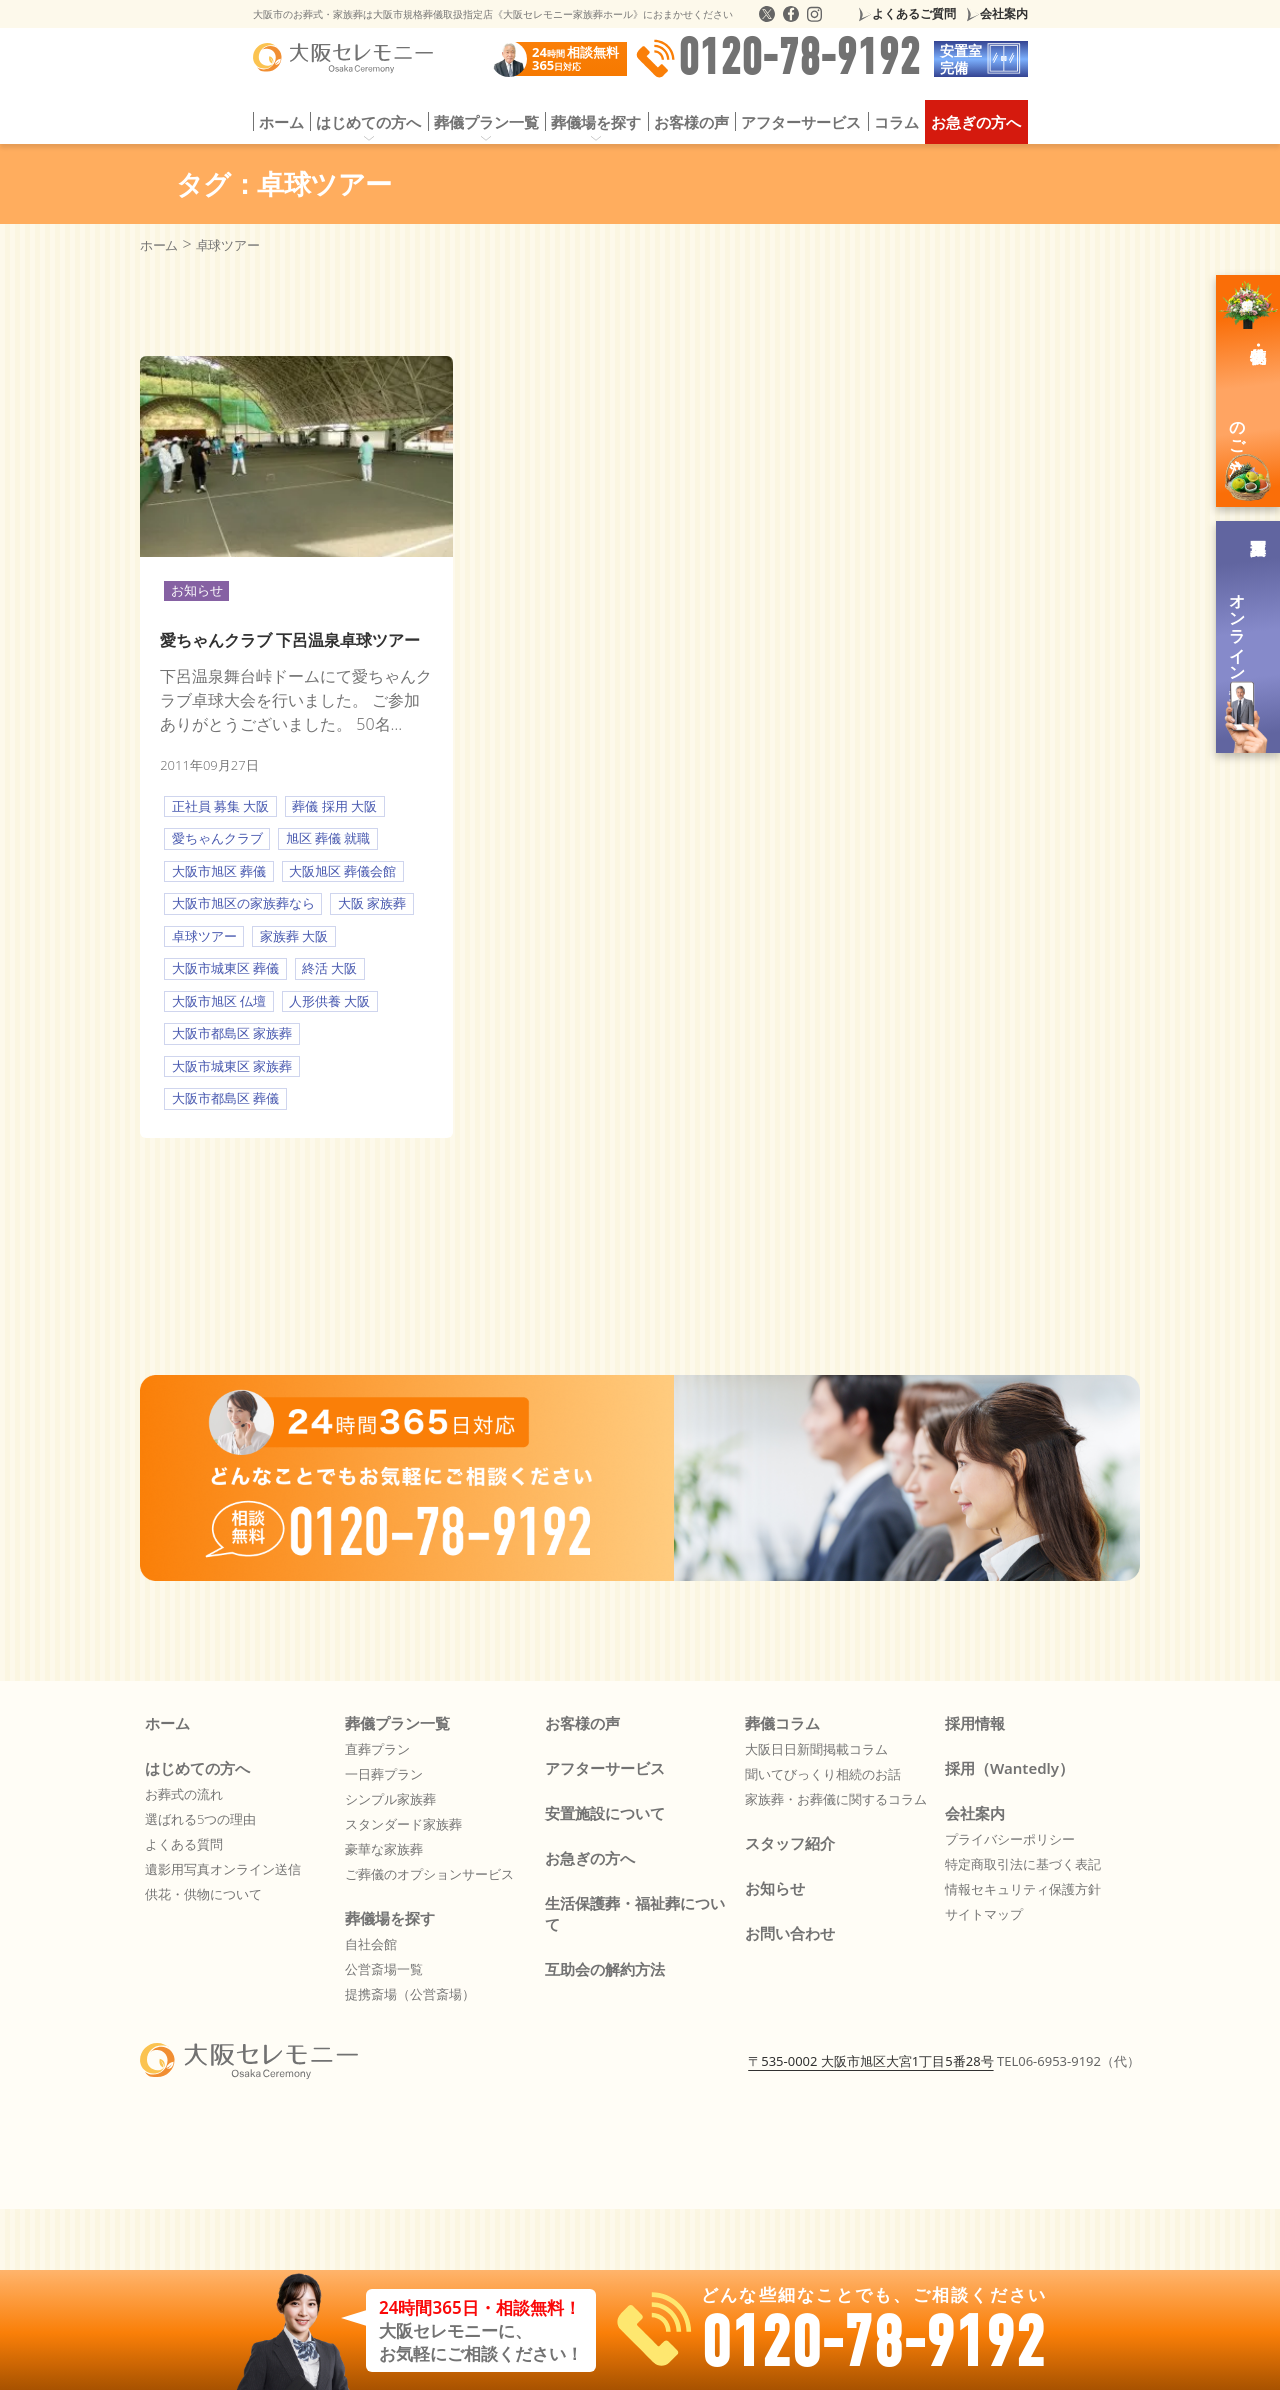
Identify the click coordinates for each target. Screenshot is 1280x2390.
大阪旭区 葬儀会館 (342, 871)
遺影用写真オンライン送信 (223, 1869)
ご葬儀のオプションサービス (429, 1874)
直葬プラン (377, 1749)
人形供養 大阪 (329, 1001)
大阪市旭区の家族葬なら (243, 903)
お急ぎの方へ (976, 122)
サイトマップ (984, 1914)
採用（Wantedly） (1009, 1768)
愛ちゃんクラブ (217, 838)
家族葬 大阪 (294, 936)
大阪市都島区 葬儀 (225, 1098)
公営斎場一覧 (384, 1969)
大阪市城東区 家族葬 (232, 1066)
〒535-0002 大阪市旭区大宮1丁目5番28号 (870, 2061)
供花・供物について (203, 1894)
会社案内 (1004, 13)
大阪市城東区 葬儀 (225, 968)
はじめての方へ (368, 122)
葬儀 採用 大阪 (334, 806)
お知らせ (197, 590)
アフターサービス (801, 122)
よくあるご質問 (914, 13)
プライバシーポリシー (1010, 1839)
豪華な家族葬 (384, 1849)
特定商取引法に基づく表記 (1023, 1864)
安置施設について (605, 1813)
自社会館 (371, 1944)
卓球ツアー (204, 936)
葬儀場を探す (596, 122)
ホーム (281, 122)
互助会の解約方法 (605, 1969)
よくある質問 (184, 1844)
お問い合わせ (790, 1933)
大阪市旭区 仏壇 (219, 1001)
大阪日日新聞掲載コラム (816, 1749)
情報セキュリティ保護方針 (1023, 1889)
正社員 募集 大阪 (221, 806)
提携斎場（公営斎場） (410, 1994)
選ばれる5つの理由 (200, 1819)
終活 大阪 (329, 968)
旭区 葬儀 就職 (328, 838)
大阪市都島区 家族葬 (232, 1033)
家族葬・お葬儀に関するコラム (836, 1799)
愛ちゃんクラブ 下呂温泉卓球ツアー (290, 640)
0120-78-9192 (778, 59)
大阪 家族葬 (372, 903)
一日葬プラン (384, 1774)
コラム (896, 122)
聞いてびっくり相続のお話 (823, 1774)
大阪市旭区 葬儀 (219, 871)
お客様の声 (691, 122)
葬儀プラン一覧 (486, 122)
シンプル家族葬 (390, 1799)
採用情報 (975, 1723)
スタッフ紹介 (790, 1843)
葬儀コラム (782, 1723)
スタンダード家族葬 (403, 1824)
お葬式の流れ (184, 1794)
